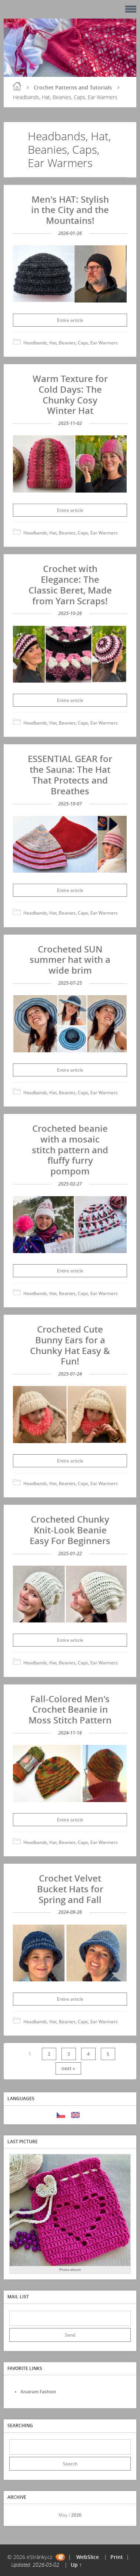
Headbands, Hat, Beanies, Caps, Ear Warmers (70, 343)
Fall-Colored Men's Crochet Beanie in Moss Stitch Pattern (70, 1709)
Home (17, 86)
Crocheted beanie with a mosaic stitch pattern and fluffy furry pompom (70, 1149)
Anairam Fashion (38, 2392)
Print (116, 2556)
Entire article (70, 320)
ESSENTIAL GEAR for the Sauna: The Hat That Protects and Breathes (70, 774)
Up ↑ (76, 2564)
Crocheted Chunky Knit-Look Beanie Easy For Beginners (70, 1530)
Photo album (70, 2269)
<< (17, 2515)
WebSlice (87, 2556)
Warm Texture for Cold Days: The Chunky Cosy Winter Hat (70, 394)
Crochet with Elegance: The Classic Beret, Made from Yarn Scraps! (70, 584)
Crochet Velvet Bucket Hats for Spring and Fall (70, 1889)
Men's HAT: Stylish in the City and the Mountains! (70, 210)
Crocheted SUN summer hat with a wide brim (70, 960)
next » (68, 2068)
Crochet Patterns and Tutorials (73, 87)
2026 (76, 2515)
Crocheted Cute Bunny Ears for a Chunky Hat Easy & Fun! (70, 1345)
